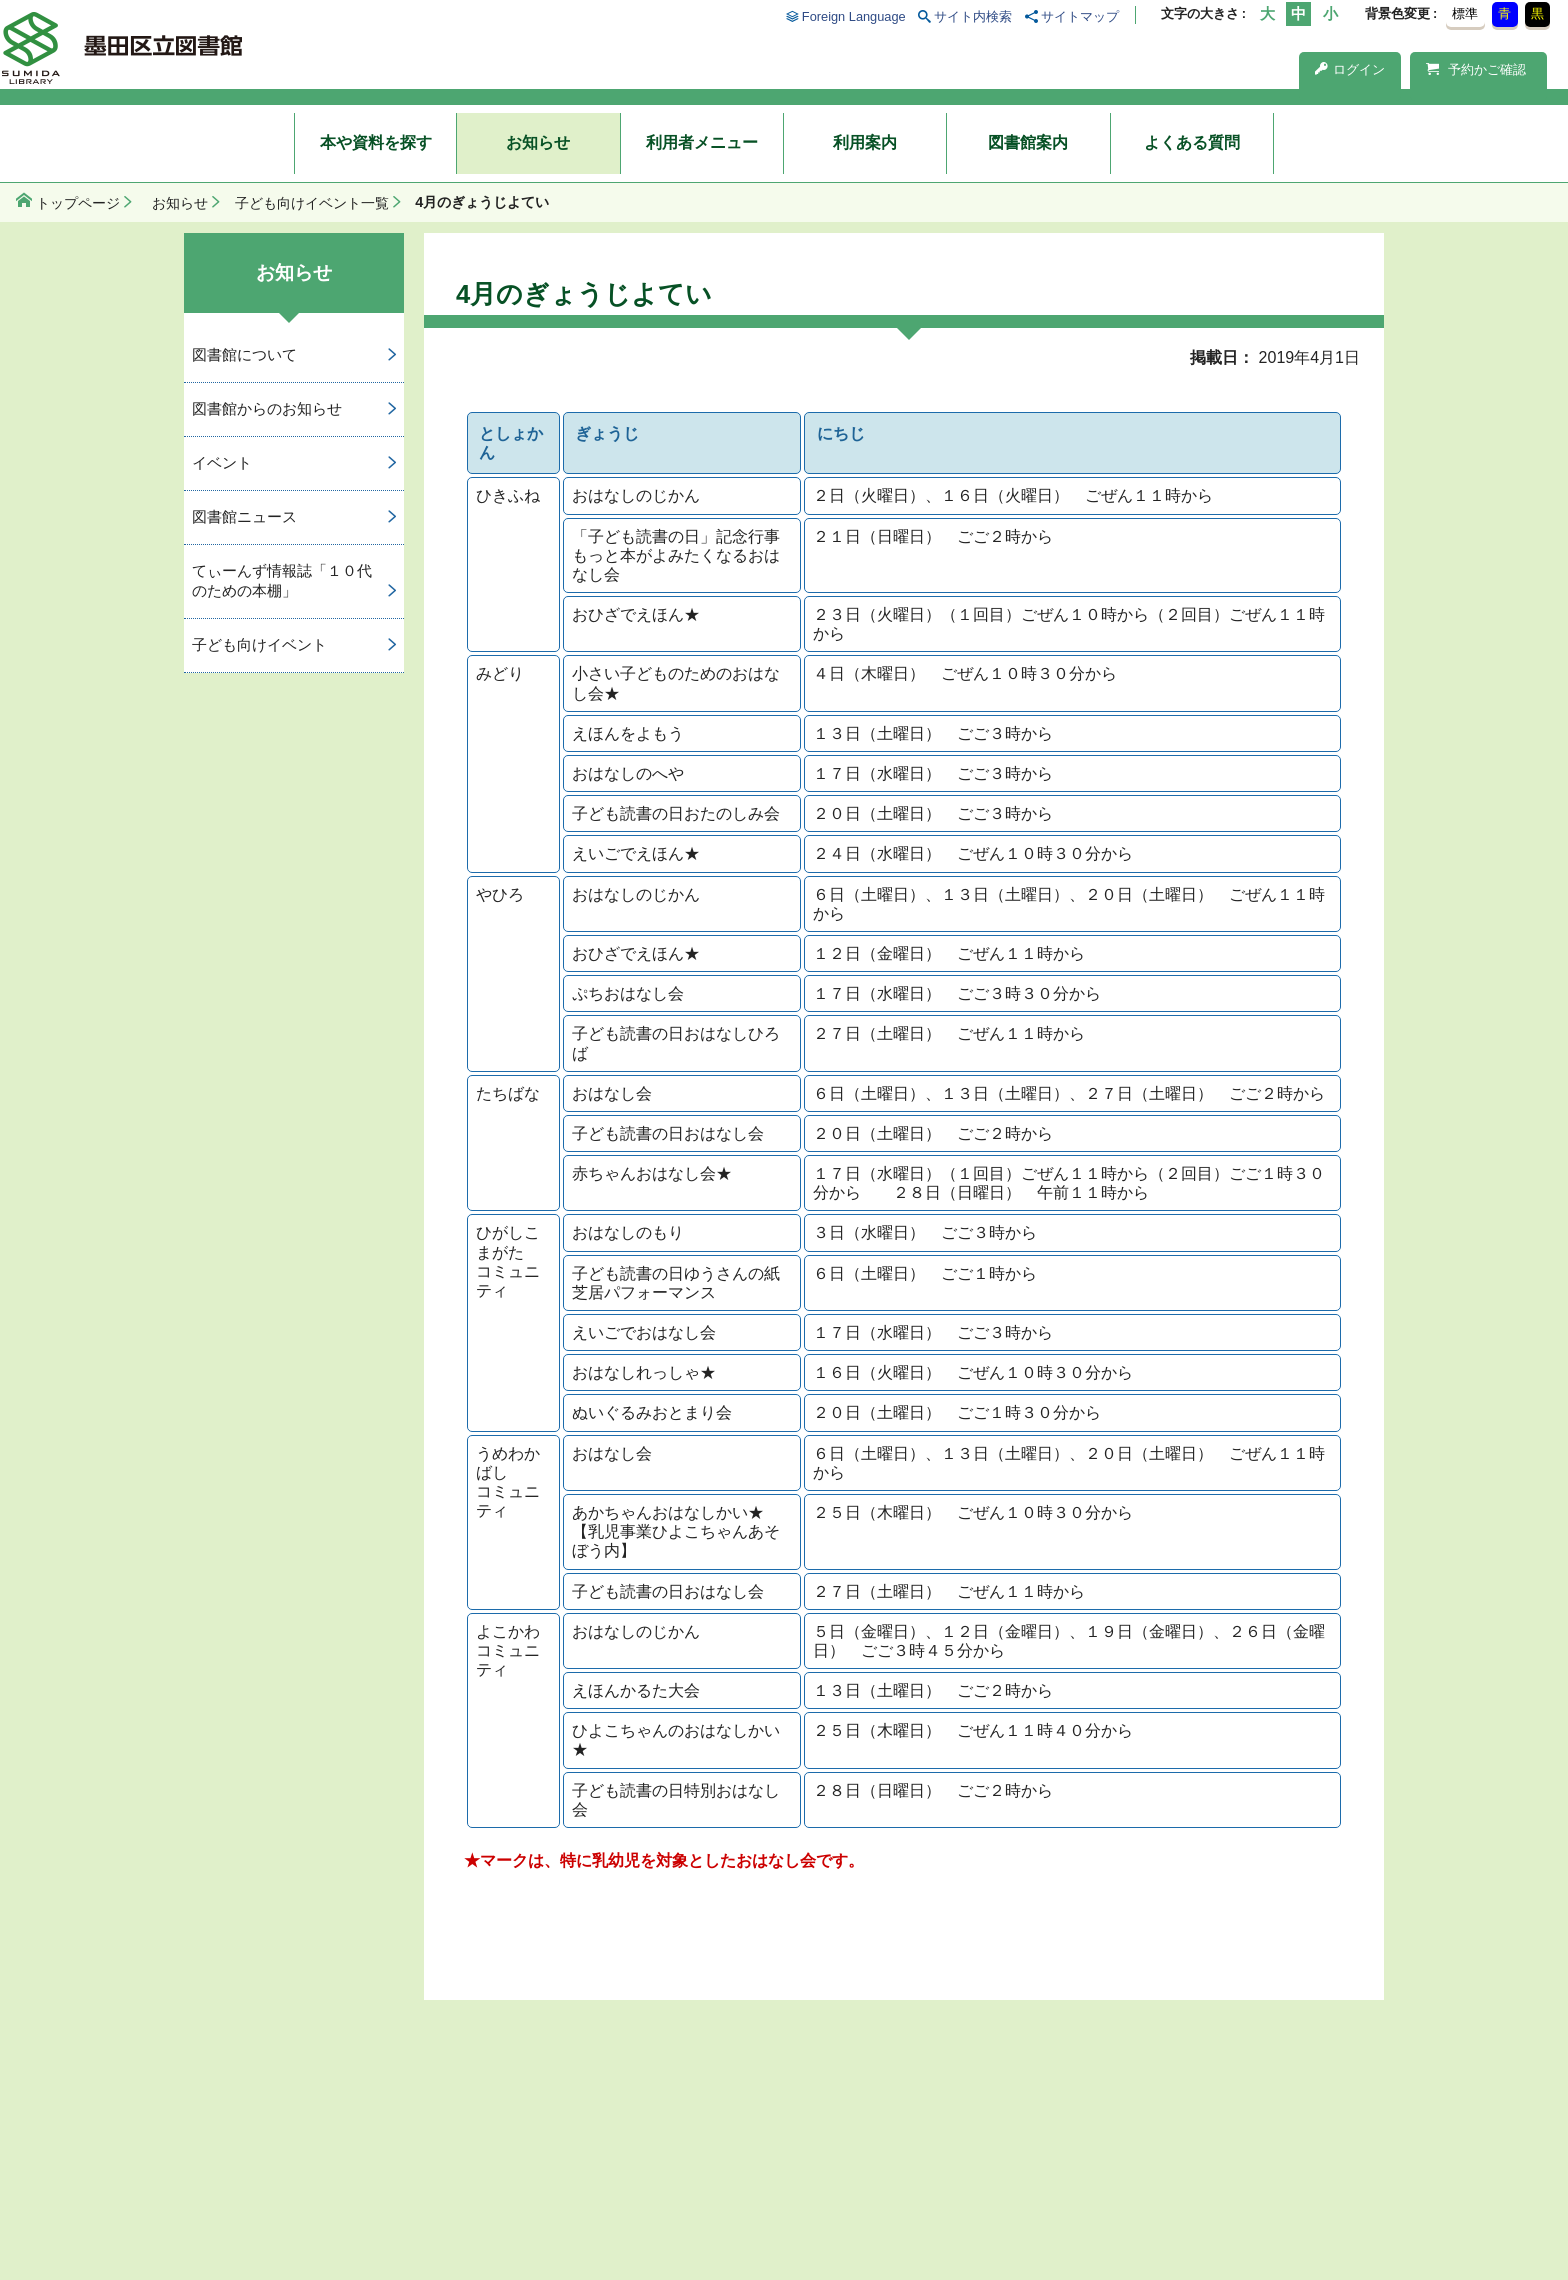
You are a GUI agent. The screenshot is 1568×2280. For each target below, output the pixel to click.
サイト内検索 (973, 16)
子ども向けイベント (259, 644)
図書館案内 (1028, 142)
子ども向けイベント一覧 (312, 203)
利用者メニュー (702, 142)
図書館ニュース (244, 516)
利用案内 (865, 142)
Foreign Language (854, 16)
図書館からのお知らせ (267, 408)
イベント (222, 462)
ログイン (1350, 69)
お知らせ (538, 142)
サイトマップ (1080, 16)
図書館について (244, 354)
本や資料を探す (376, 142)
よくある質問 (1192, 142)
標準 (1465, 13)
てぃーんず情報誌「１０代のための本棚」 (282, 581)
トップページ (78, 203)
